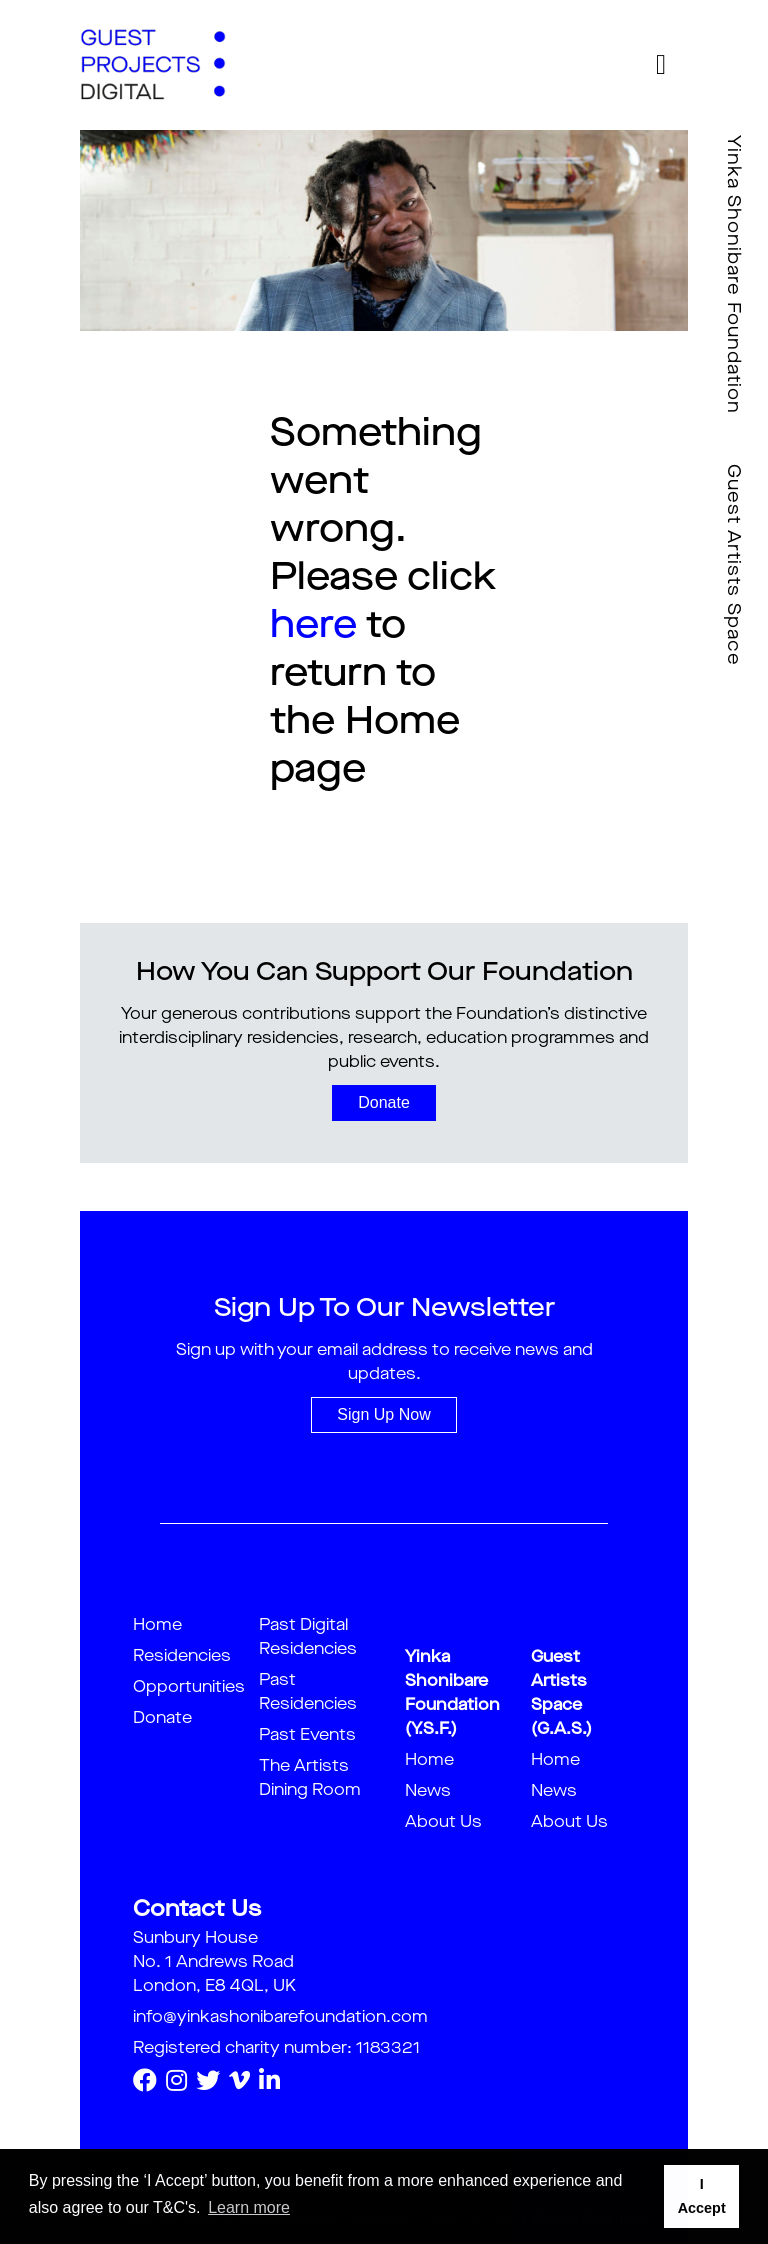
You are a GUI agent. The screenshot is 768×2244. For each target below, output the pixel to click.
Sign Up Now (383, 1414)
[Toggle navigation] (661, 65)
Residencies (182, 1657)
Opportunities (189, 1688)
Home (157, 1626)
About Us (443, 1823)
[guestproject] (153, 65)
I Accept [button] (702, 2196)
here (313, 627)
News (428, 1792)
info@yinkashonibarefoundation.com (280, 2018)
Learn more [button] (249, 2207)
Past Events (307, 1736)
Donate (384, 1102)
